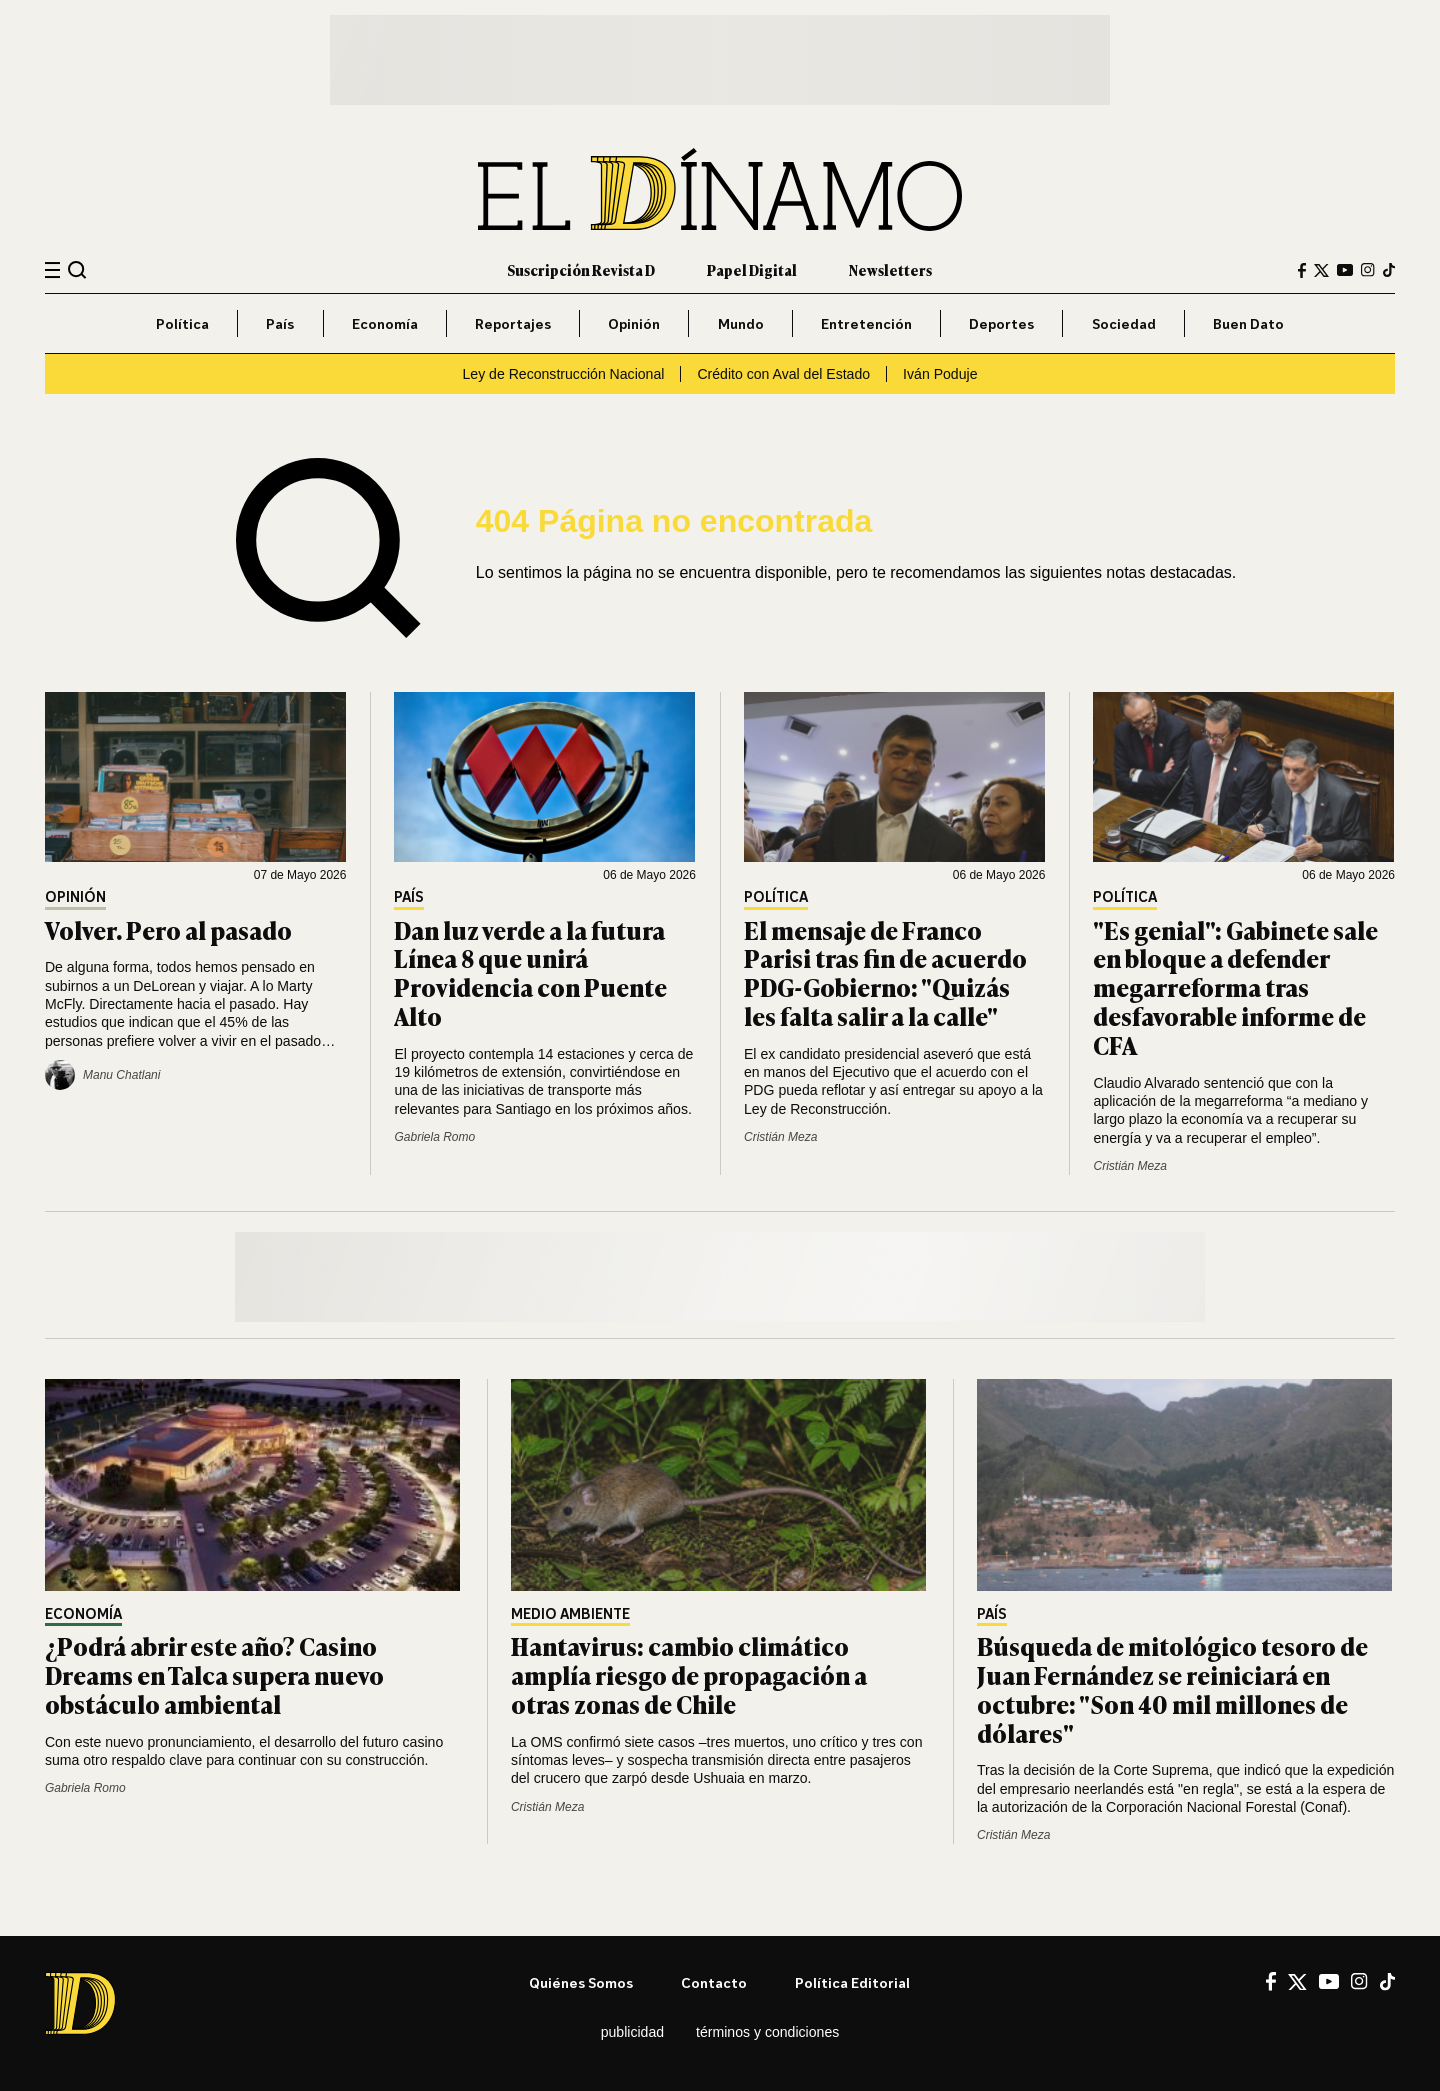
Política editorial (852, 1982)
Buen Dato (1248, 323)
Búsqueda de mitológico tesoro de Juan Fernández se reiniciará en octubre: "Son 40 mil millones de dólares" (1172, 1688)
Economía (385, 323)
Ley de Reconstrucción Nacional (564, 374)
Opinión (634, 323)
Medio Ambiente (570, 1614)
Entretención (866, 323)
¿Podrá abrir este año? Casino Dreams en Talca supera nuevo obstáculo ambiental (214, 1674)
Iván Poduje (940, 374)
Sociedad (1124, 323)
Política (182, 323)
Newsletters (890, 269)
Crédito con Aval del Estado (783, 374)
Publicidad (632, 2032)
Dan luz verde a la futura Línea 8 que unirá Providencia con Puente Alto (530, 972)
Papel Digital (752, 269)
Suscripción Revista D (581, 269)
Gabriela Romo (434, 1137)
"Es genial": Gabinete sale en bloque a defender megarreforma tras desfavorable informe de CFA (1235, 987)
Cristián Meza (780, 1137)
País (280, 323)
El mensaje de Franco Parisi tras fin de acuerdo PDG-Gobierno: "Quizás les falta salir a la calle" (885, 972)
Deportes (1001, 323)
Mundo (741, 323)
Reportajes (513, 323)
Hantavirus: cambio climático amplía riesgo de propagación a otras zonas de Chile (689, 1674)
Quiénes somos (581, 1982)
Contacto (714, 1982)
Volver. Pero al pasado (168, 929)
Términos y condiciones (767, 2032)
